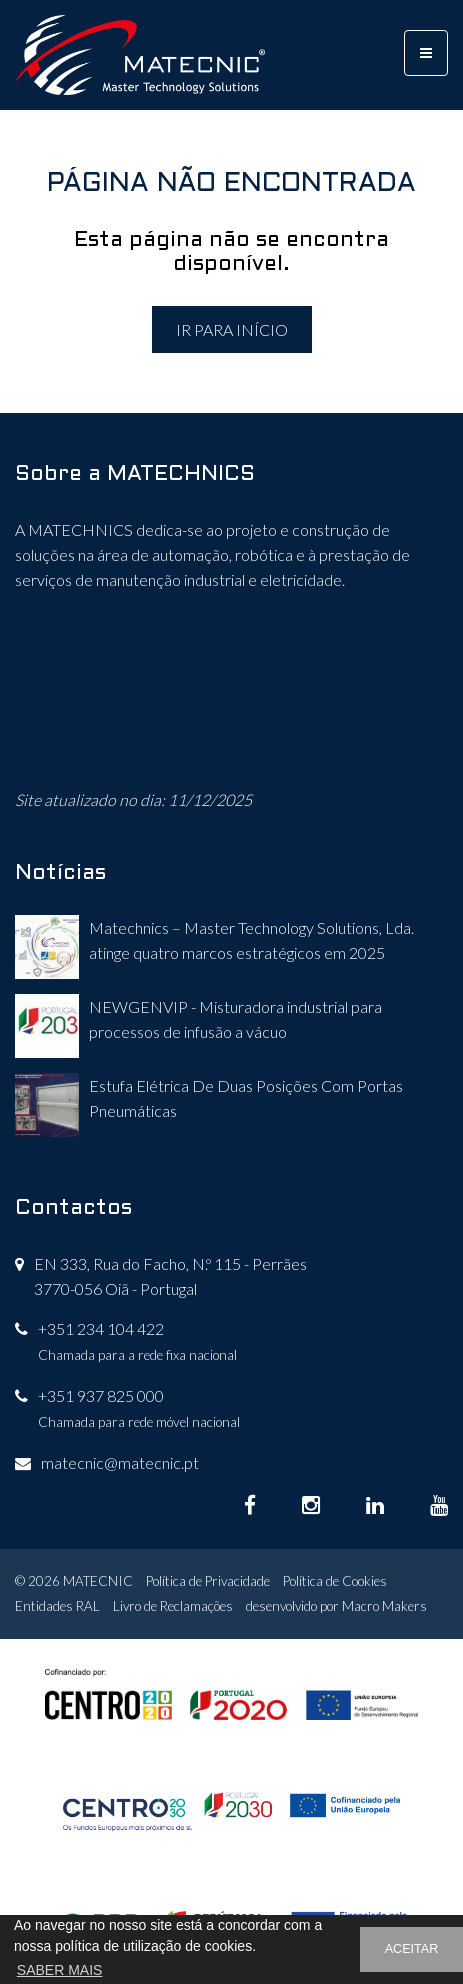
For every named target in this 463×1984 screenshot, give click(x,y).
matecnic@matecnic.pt (120, 1462)
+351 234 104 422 (101, 1328)
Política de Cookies (335, 1581)
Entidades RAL (57, 1606)
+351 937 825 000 (101, 1395)
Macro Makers (384, 1606)
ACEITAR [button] (412, 1949)
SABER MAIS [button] (60, 1970)
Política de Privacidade (208, 1581)
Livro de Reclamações (173, 1606)
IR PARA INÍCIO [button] (232, 329)
